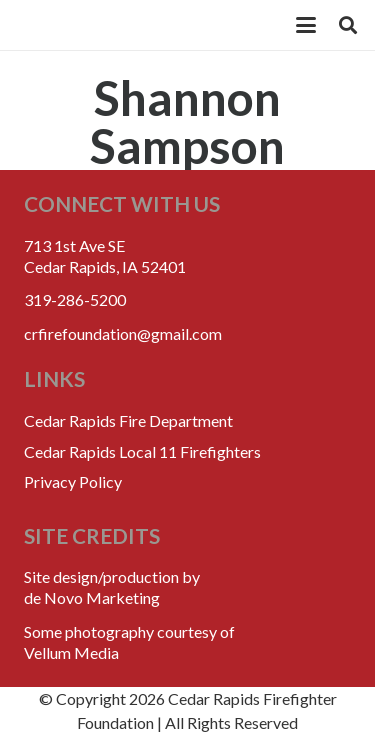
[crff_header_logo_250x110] (141, 25)
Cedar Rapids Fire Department (128, 420)
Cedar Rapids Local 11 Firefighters (142, 451)
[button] (306, 25)
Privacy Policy (73, 481)
